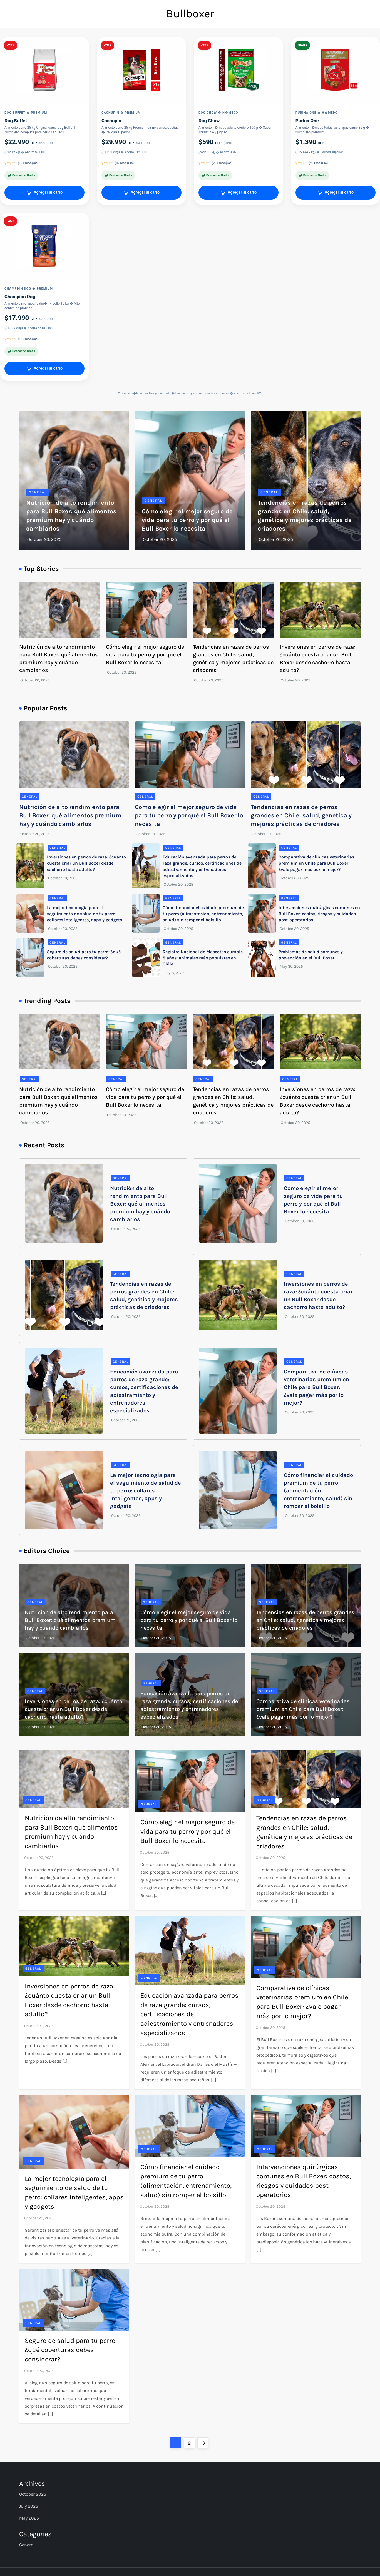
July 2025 (28, 2506)
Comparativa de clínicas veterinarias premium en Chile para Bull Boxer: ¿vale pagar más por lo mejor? (316, 863)
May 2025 (29, 2518)
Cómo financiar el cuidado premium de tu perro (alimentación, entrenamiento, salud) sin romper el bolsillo (203, 914)
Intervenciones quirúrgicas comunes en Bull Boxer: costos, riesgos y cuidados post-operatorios (319, 914)
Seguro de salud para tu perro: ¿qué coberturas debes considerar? (71, 2350)
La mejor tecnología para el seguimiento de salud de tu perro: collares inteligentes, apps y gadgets (84, 914)
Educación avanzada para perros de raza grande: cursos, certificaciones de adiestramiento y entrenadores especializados (189, 2014)
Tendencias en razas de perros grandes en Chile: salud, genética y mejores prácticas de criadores (301, 815)
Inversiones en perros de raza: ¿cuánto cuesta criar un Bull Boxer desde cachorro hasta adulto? (86, 863)
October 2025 (32, 2494)
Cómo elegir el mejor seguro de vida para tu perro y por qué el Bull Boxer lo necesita (187, 520)
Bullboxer (190, 13)
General (38, 492)
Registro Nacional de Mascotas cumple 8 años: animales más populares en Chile (203, 958)
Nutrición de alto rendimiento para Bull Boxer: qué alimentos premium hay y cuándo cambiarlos (70, 815)
